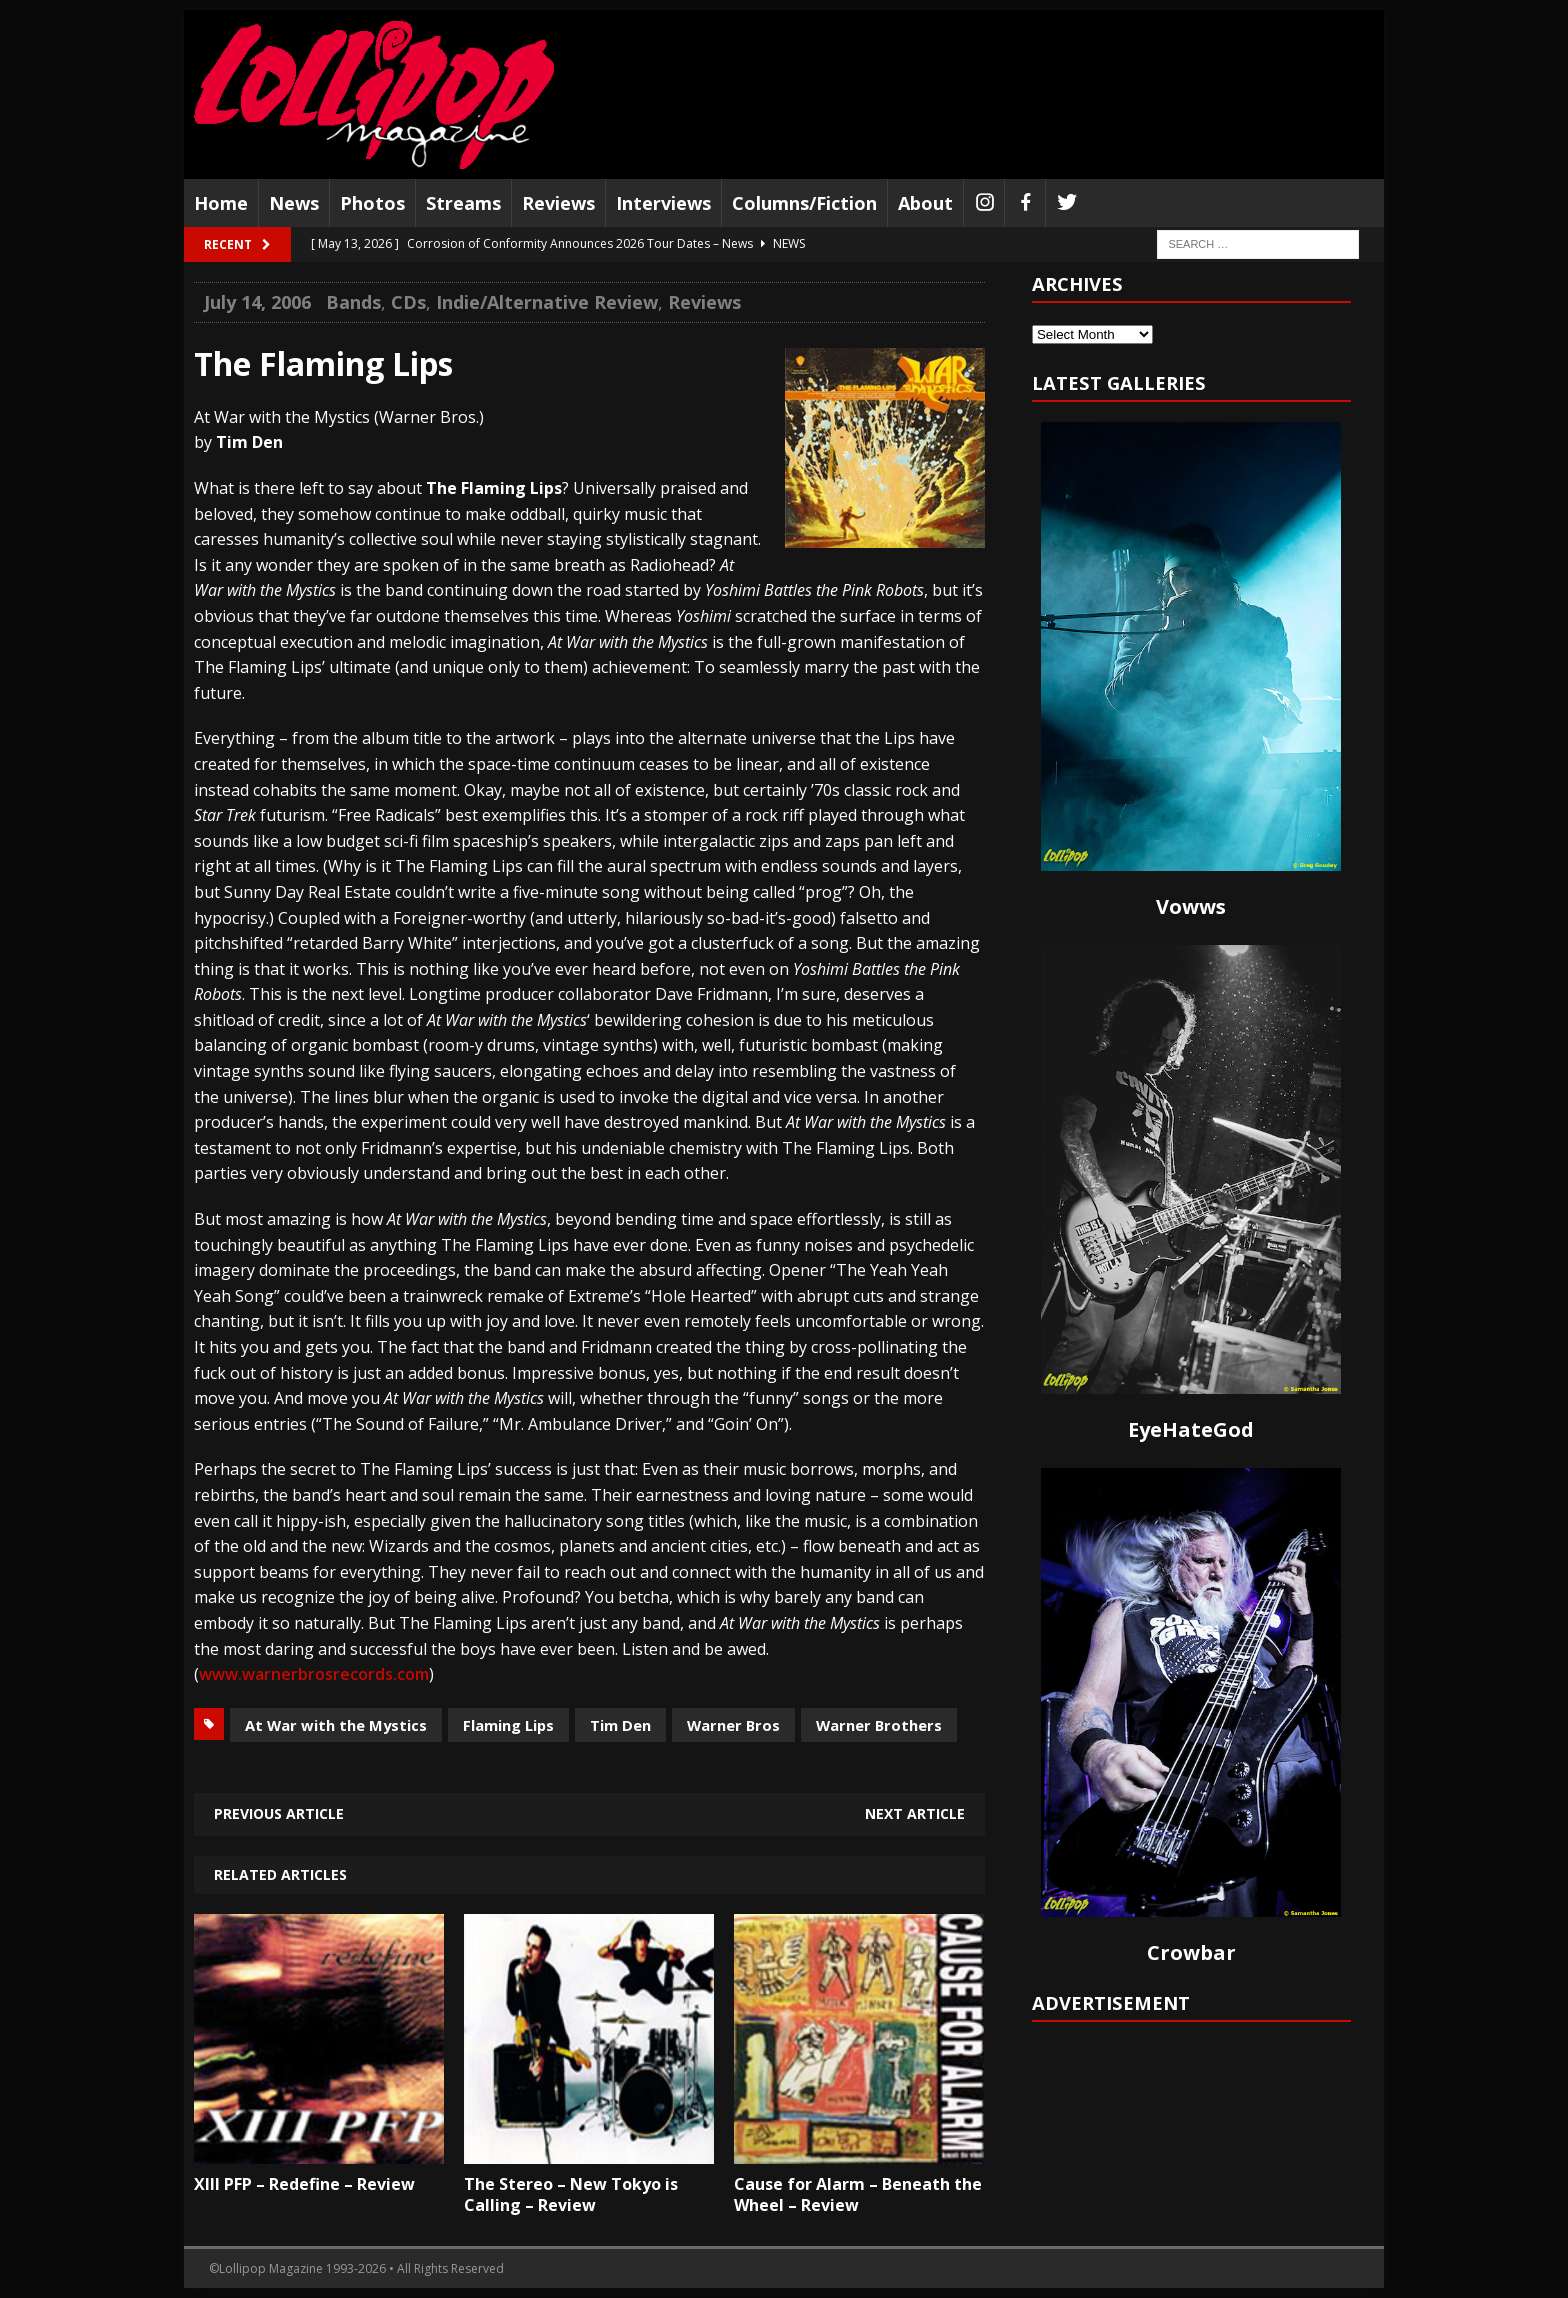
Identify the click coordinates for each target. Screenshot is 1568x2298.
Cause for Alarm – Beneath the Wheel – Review (858, 2194)
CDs (408, 302)
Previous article (279, 1813)
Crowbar (1191, 1952)
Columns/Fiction (804, 203)
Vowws (1191, 906)
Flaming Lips (508, 1725)
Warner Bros (733, 1725)
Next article (915, 1813)
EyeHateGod (1191, 1429)
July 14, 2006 (257, 302)
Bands (353, 302)
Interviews (663, 203)
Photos (372, 203)
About (925, 203)
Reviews (558, 203)
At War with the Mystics (336, 1725)
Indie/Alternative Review (547, 302)
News (294, 203)
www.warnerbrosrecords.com (314, 1674)
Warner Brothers (879, 1725)
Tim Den (620, 1725)
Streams (463, 203)
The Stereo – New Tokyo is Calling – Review (571, 2194)
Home (221, 203)
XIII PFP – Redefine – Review (304, 2184)
